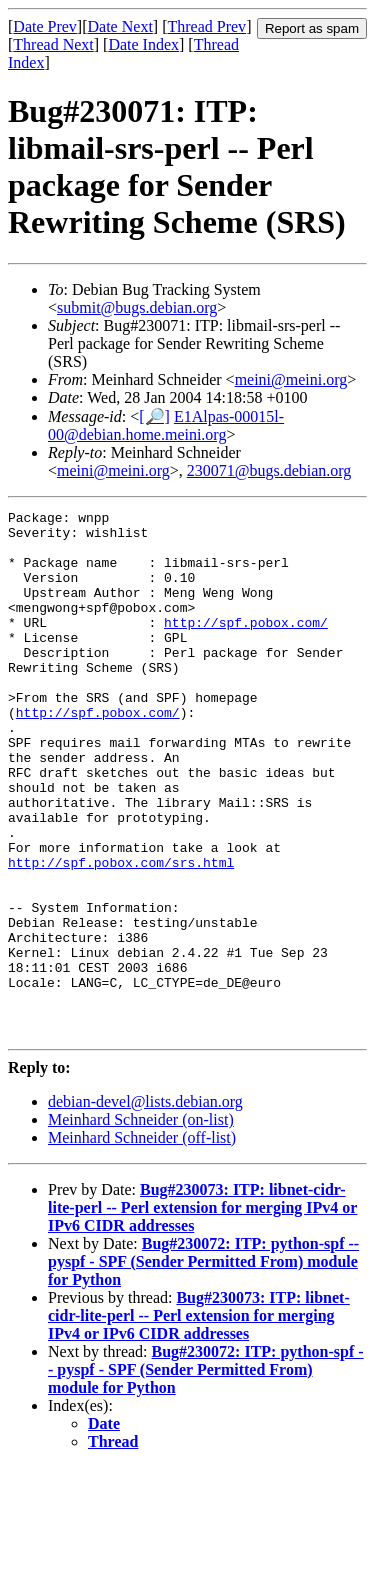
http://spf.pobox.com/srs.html (121, 934)
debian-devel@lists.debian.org (145, 1206)
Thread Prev (206, 26)
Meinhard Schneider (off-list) (142, 1242)
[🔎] (154, 416)
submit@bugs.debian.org (137, 307)
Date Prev (45, 26)
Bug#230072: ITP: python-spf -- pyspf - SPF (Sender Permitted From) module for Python (203, 1366)
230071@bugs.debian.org (269, 470)
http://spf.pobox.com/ (246, 646)
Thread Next (53, 44)
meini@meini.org (291, 379)
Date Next (120, 26)
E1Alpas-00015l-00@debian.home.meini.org (166, 425)
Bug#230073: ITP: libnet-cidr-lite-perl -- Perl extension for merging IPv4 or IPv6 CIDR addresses (202, 1312)
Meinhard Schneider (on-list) (141, 1224)
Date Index (143, 44)
